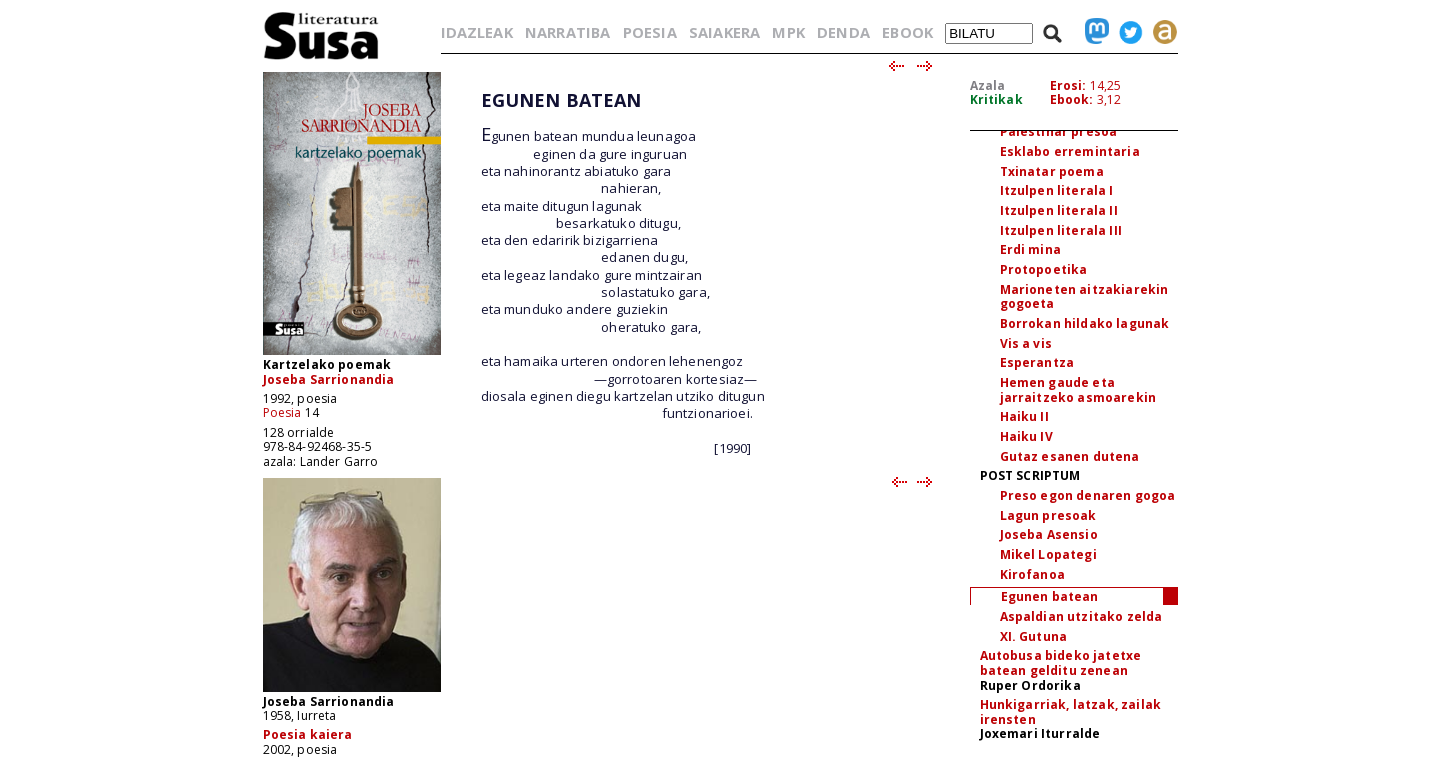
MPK (788, 32)
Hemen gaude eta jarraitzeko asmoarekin (1078, 390)
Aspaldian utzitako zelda (1081, 616)
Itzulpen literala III (1061, 230)
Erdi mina (1030, 249)
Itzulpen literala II (1059, 210)
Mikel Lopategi (1048, 554)
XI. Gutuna (1034, 636)
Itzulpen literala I (1057, 190)
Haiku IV (1026, 436)
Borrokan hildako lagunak (1085, 323)
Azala (988, 85)
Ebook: (1072, 99)
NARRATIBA (567, 32)
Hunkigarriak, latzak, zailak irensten (1070, 712)
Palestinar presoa (1059, 131)
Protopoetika (1044, 269)
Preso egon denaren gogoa (1088, 495)
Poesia (282, 412)
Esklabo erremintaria (1070, 151)
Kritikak (996, 99)
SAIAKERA (724, 32)
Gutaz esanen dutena (1070, 456)
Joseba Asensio (1049, 534)
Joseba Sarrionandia (329, 379)
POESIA (650, 32)
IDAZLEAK (477, 32)
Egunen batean (1050, 596)
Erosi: (1068, 85)
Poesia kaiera (308, 734)
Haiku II (1024, 416)
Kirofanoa (1032, 574)
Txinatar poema (1052, 171)
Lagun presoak (1048, 515)
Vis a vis (1026, 343)
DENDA (843, 32)
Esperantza (1037, 362)
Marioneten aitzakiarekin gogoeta (1084, 297)
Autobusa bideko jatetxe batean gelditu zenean (1061, 663)
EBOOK (907, 32)
